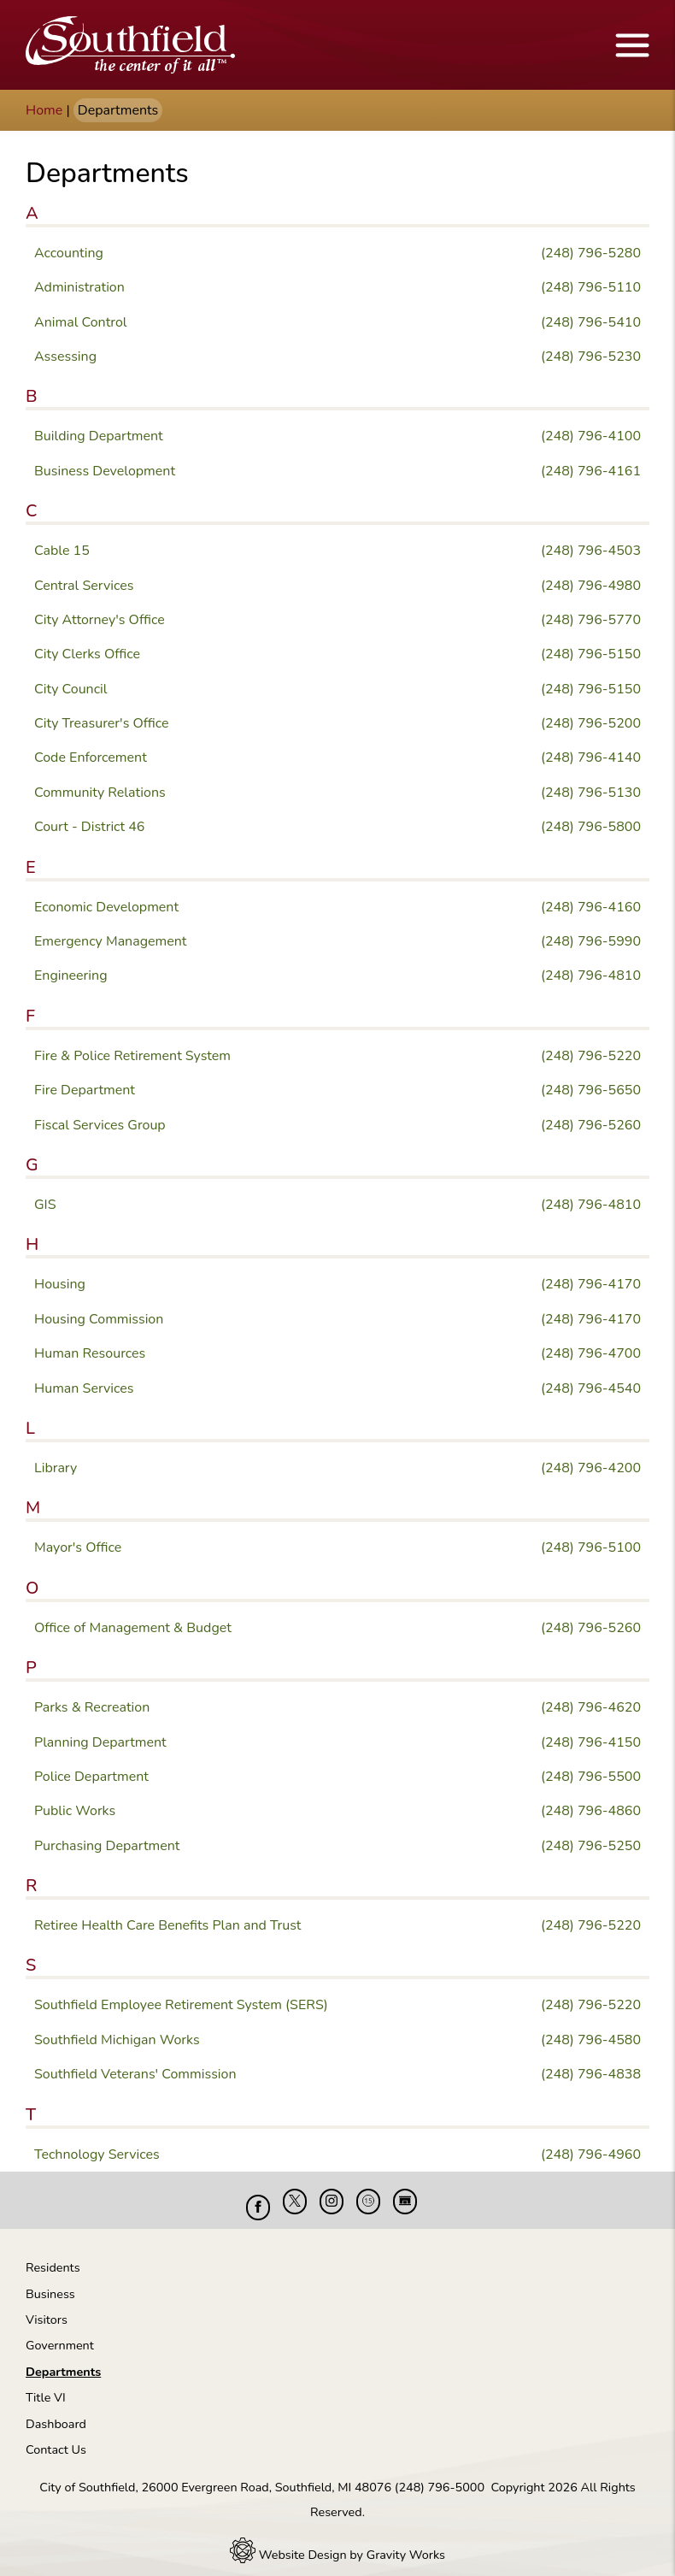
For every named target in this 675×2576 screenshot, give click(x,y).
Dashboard (56, 2411)
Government (60, 2332)
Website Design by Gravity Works (337, 2541)
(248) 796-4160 (591, 907)
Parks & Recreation (92, 1707)
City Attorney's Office (99, 619)
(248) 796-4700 (591, 1353)
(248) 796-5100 (591, 1547)
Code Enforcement (90, 757)
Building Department (98, 436)
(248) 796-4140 (591, 757)
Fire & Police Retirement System (132, 1055)
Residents (53, 2254)
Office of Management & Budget (133, 1627)
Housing (59, 1284)
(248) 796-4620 (591, 1707)
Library (55, 1468)
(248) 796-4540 (591, 1388)
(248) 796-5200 (591, 723)
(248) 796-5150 (591, 654)
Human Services (84, 1388)
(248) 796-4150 (591, 1742)
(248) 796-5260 (591, 1125)
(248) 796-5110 (591, 287)
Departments (63, 2358)
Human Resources (89, 1353)
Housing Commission (98, 1319)
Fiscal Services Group (100, 1125)
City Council (71, 689)
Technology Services (97, 2154)
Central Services (83, 585)
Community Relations (100, 792)
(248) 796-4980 (591, 585)
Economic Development (106, 907)
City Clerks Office (87, 654)
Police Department (91, 1776)
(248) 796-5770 (591, 619)
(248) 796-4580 (591, 2040)
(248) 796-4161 (591, 471)
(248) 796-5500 (591, 1776)
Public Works (74, 1810)
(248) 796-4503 (591, 550)
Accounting (68, 253)
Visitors (47, 2306)
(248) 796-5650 (591, 1090)
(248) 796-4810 (591, 975)
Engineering (71, 975)
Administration (79, 287)
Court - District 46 (89, 826)
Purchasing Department (106, 1845)
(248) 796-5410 (591, 322)
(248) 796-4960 (591, 2154)
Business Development (104, 471)
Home (44, 110)
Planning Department (100, 1742)
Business (50, 2281)
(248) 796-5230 (591, 356)
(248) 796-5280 (591, 253)
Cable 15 (62, 550)
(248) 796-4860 (591, 1810)
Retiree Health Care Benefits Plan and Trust (167, 1925)
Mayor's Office (77, 1547)
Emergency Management (110, 941)
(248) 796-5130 (591, 792)
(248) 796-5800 (591, 826)
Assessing (65, 356)
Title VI (46, 2384)
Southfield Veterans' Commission (135, 2074)
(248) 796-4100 (591, 436)
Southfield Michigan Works (117, 2040)
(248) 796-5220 (591, 1055)
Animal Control (80, 322)
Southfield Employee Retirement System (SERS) (181, 2004)
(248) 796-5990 (591, 941)
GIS (45, 1204)
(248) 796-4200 (591, 1468)
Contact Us (56, 2436)
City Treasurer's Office (101, 723)
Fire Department (84, 1090)
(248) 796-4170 (591, 1284)
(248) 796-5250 (591, 1845)
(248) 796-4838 (591, 2074)
